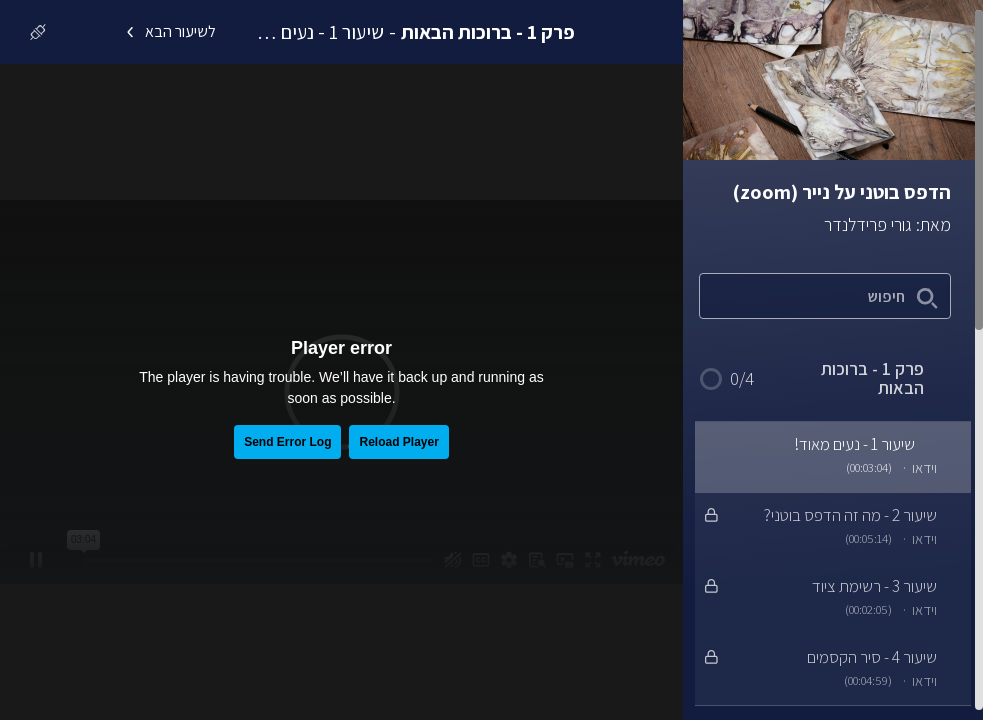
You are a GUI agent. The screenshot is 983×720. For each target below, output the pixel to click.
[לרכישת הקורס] (87, 32)
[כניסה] (33, 32)
